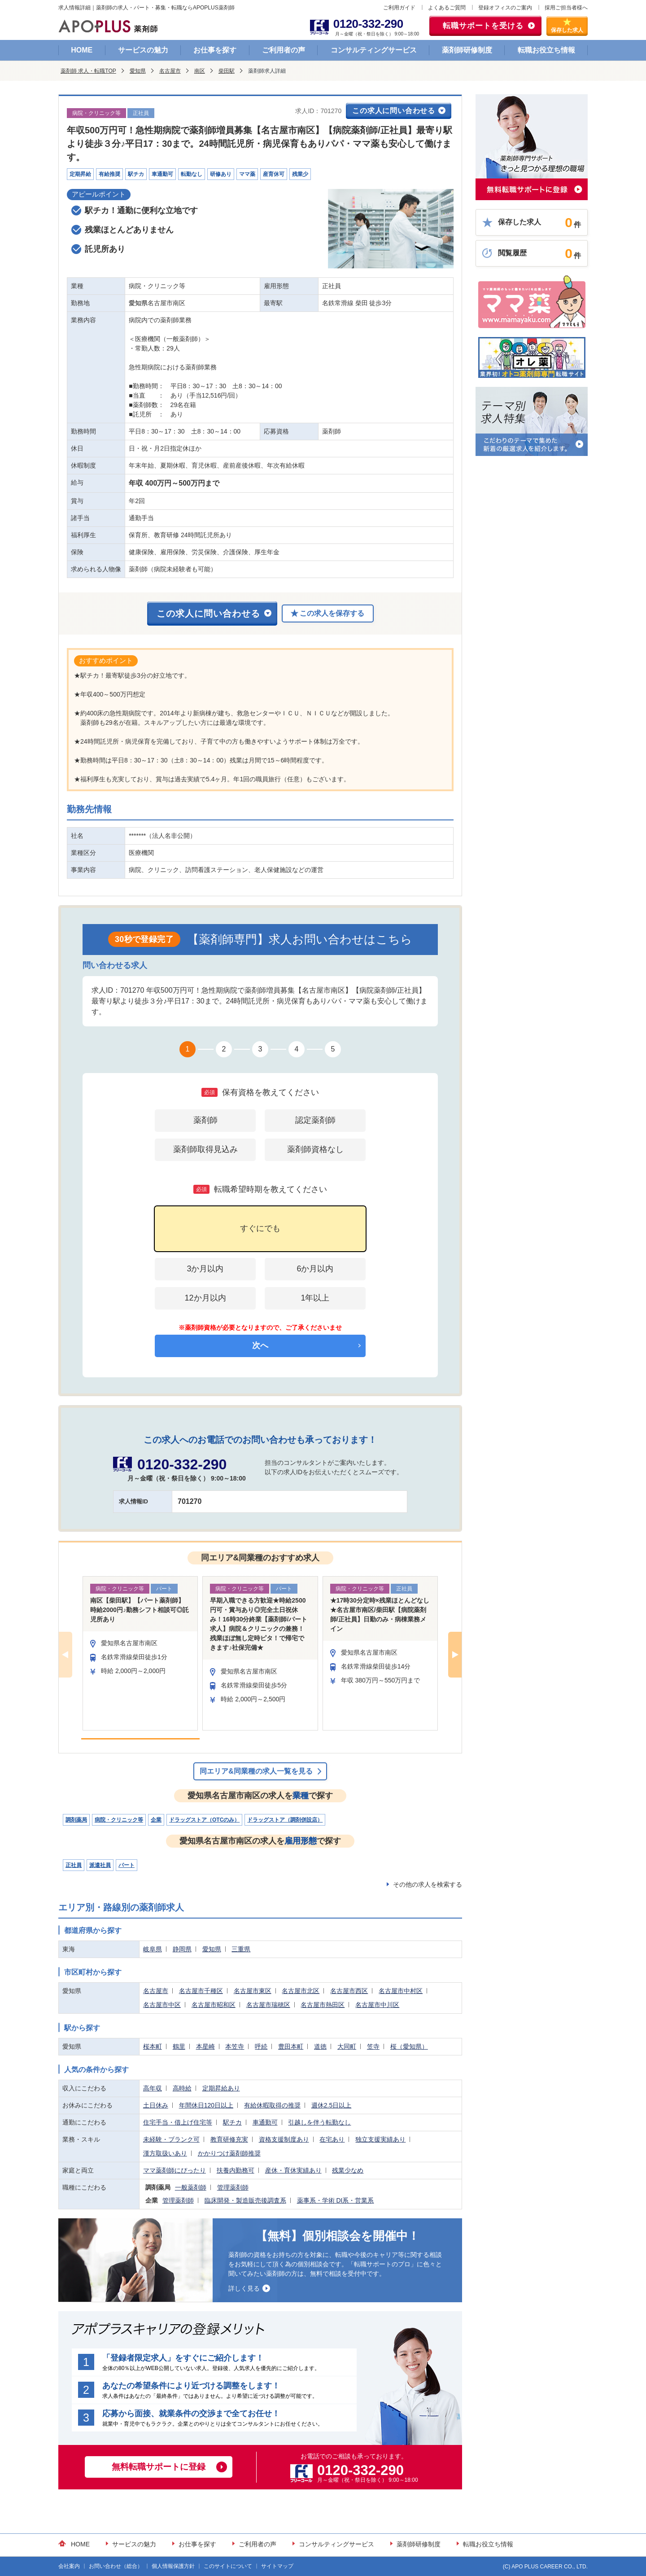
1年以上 (315, 1297)
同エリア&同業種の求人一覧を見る (256, 1771)
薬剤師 (205, 1120)
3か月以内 (205, 1268)
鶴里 (179, 2046)
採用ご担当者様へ (566, 7)
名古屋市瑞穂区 (268, 2004)
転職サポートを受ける (483, 26)
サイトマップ (277, 2566)
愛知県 (138, 71)
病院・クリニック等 (119, 1820)
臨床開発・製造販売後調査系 (245, 2200)
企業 (156, 1820)
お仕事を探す (214, 50)
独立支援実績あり (380, 2139)
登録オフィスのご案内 (505, 7)
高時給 (182, 2088)
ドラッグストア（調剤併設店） (285, 1820)
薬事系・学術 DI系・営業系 (335, 2200)
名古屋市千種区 (201, 1990)
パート (126, 1865)
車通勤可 (265, 2122)
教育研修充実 (229, 2139)
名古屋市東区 (252, 1990)
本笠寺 (234, 2046)
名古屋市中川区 (377, 2004)
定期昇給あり (221, 2088)
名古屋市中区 (162, 2004)
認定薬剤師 (315, 1120)
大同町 (346, 2046)
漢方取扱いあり (165, 2153)
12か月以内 (205, 1297)
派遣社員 (100, 1865)
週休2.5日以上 (331, 2105)
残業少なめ (347, 2170)
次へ (260, 1345)
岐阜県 (152, 1949)
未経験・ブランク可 (171, 2139)
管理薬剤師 (233, 2187)
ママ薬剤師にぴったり (174, 2170)
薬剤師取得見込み (205, 1149)
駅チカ (232, 2122)
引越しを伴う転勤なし (319, 2122)
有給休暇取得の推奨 (272, 2105)
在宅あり (332, 2139)
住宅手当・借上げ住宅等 (177, 2122)
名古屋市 (170, 71)
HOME (81, 50)
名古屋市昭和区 (214, 2004)
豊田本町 (290, 2046)
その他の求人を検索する (427, 1884)
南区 (199, 71)
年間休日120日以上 (206, 2105)
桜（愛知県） (409, 2046)
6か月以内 (315, 1268)
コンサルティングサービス (374, 50)
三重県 (240, 1949)
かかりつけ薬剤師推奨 (229, 2153)
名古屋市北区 (300, 1990)
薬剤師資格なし (315, 1149)
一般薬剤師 (190, 2187)
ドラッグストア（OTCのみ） (204, 1820)
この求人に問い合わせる (393, 110)
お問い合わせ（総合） (116, 2566)
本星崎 (205, 2046)
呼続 (261, 2046)
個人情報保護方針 (173, 2566)
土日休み (155, 2105)
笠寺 (373, 2046)
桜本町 (152, 2046)
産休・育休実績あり (293, 2170)
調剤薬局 (76, 1820)
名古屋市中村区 (401, 1990)
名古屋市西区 (349, 1990)
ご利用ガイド (399, 7)
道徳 (320, 2046)
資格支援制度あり (284, 2139)
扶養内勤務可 (235, 2170)
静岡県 (182, 1949)
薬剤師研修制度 (467, 50)
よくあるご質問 (447, 7)
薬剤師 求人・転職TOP (88, 71)
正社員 (73, 1865)
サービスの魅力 (143, 50)
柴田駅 (226, 71)
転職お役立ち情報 (546, 50)
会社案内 (69, 2566)
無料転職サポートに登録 (158, 2466)
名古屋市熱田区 (323, 2004)
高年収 (152, 2088)
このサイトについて (228, 2566)
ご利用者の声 (283, 50)
